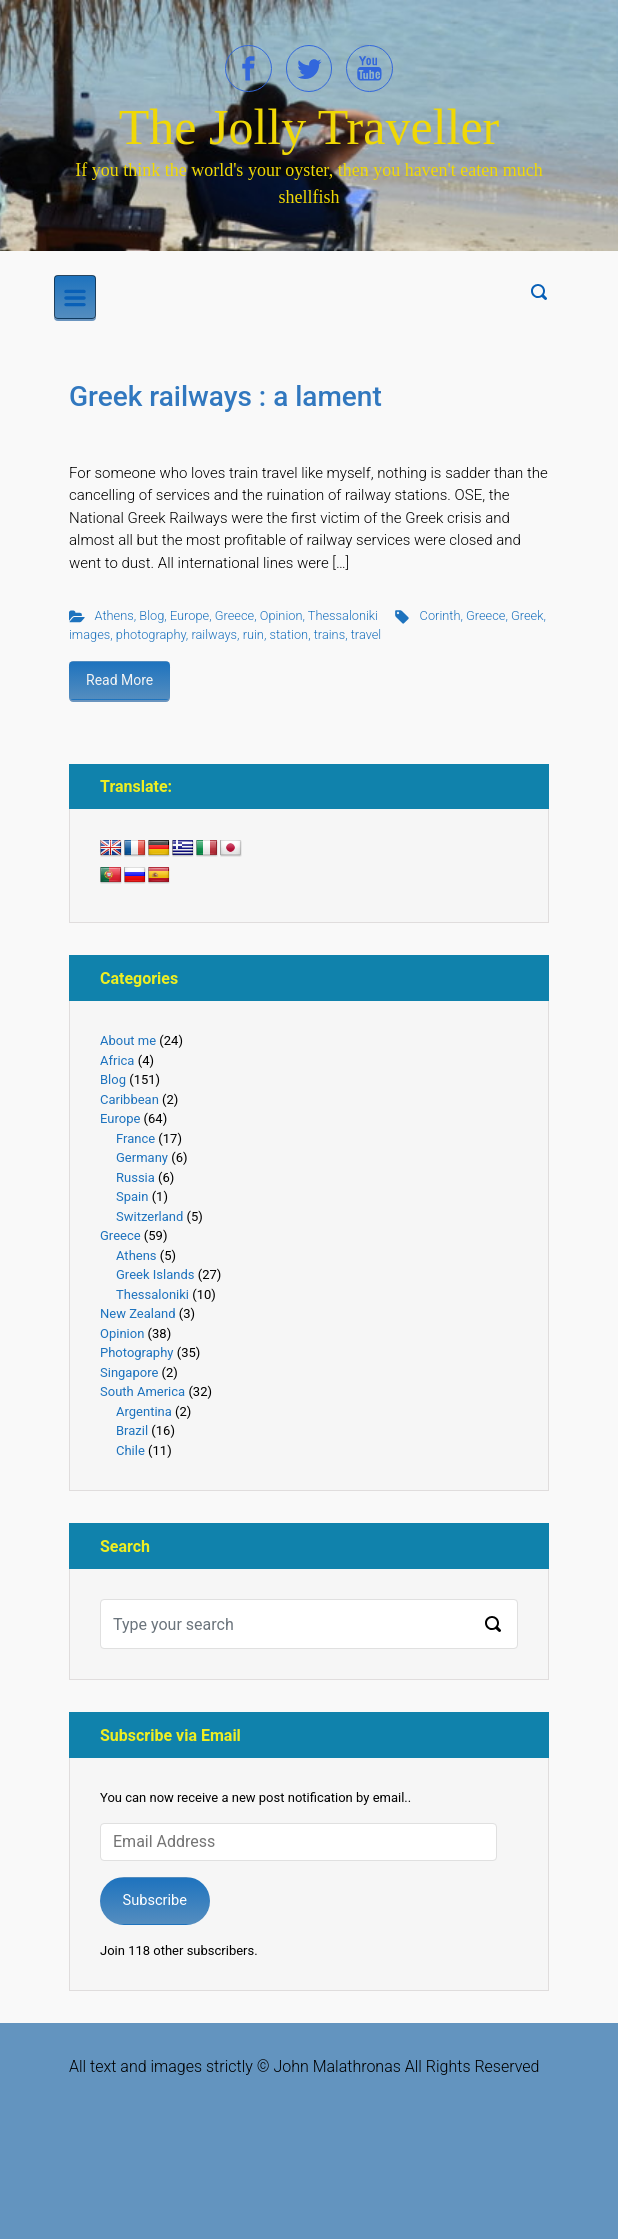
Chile (130, 1450)
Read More (119, 680)
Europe (189, 615)
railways (214, 634)
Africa (117, 1060)
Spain (132, 1196)
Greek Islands (155, 1274)
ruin (253, 634)
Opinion (281, 615)
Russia (135, 1177)
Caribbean (129, 1099)
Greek (527, 615)
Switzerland (149, 1216)
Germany (142, 1157)
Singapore (129, 1372)
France (135, 1138)
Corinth (440, 615)
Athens (114, 615)
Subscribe (154, 1900)
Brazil (132, 1430)
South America (142, 1391)
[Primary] (75, 297)
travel (366, 634)
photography (151, 634)
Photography (136, 1352)
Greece (234, 615)
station (288, 634)
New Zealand (138, 1313)
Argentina (144, 1411)
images (89, 634)
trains (329, 634)
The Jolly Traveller (309, 127)
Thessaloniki (343, 615)
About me (128, 1040)
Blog (151, 615)
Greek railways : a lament (225, 396)
